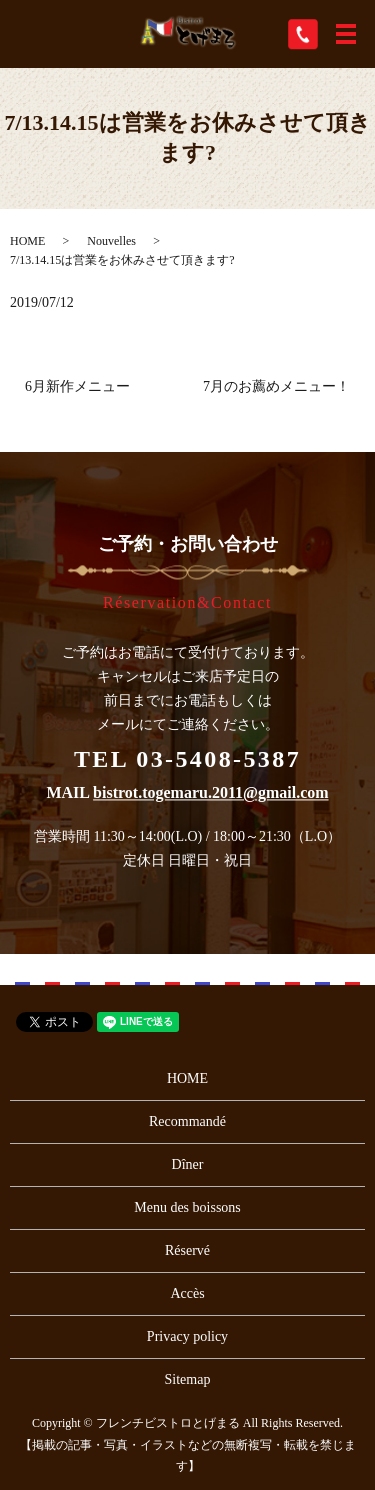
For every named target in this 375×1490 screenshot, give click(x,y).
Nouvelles (111, 241)
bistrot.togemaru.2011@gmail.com (210, 793)
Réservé (187, 1250)
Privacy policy (187, 1336)
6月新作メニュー (77, 386)
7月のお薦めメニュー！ (276, 386)
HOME (27, 241)
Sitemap (188, 1379)
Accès (187, 1293)
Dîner (188, 1164)
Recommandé (187, 1121)
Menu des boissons (187, 1207)
